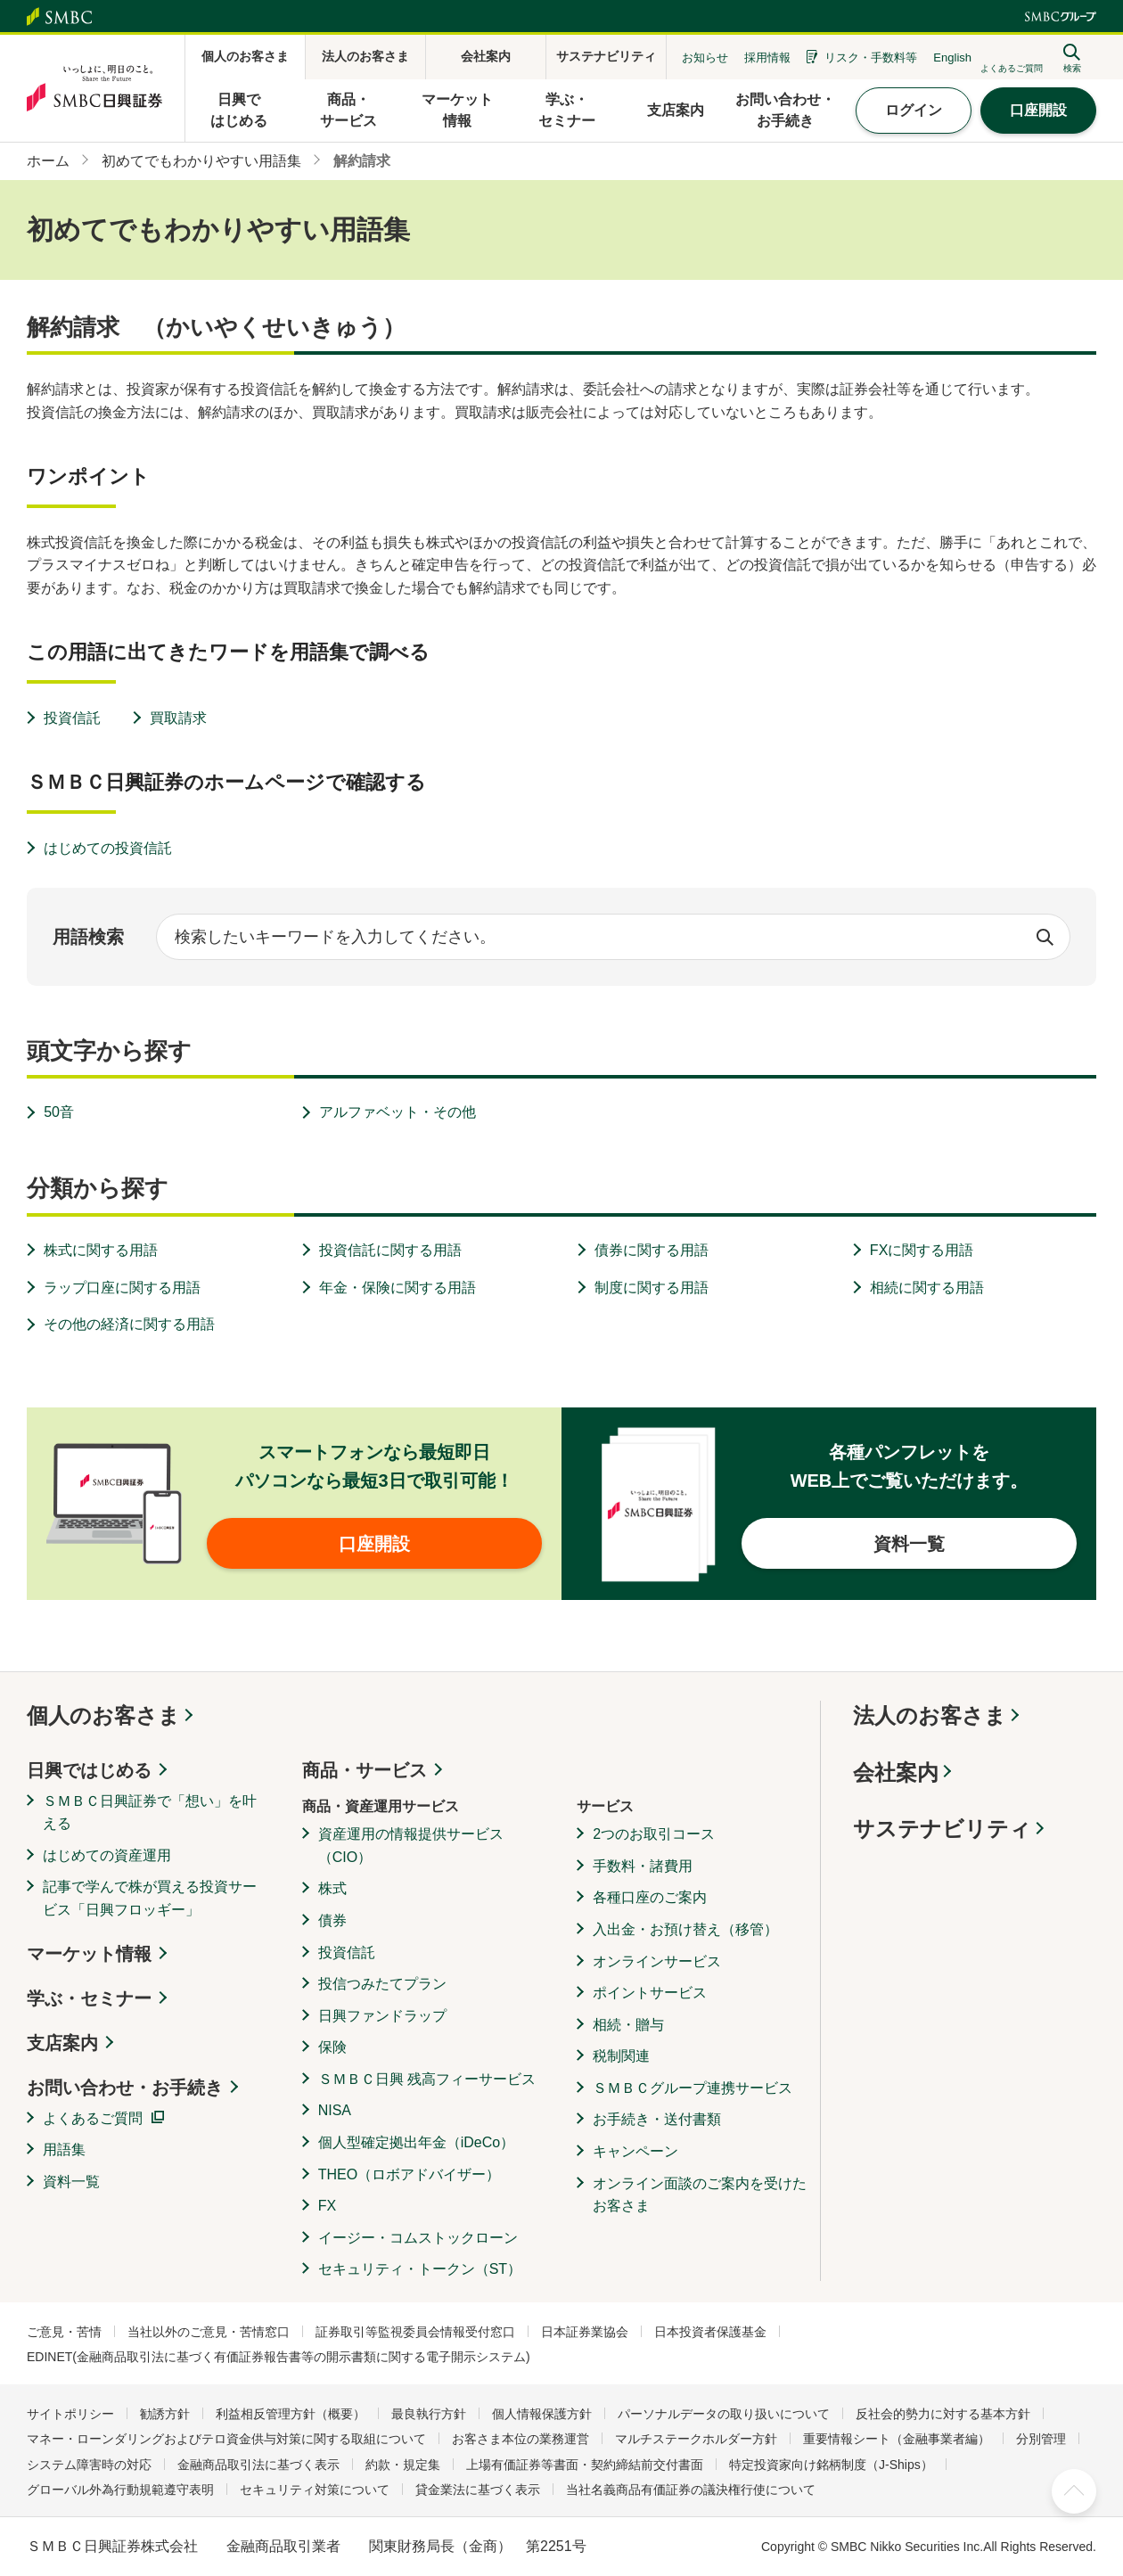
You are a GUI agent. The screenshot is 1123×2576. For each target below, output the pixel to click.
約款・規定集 (402, 2464)
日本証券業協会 (584, 2332)
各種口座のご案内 (650, 1897)
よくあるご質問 (93, 2118)
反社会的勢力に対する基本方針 (943, 2414)
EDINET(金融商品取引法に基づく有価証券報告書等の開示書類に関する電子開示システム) (278, 2357)
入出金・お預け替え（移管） (685, 1929)
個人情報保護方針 (542, 2414)
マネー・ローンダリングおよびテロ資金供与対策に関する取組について (226, 2439)
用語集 (64, 2149)
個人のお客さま (103, 1715)
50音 (59, 1112)
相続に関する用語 (927, 1287)
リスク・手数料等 (870, 57)
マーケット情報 (89, 1954)
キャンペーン (635, 2151)
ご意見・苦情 (64, 2332)
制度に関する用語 (651, 1287)
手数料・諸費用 (643, 1866)
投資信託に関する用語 (390, 1250)
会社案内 (896, 1772)
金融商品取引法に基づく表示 (258, 2464)
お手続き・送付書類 (657, 2119)
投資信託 (72, 718)
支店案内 (62, 2043)
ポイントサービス (650, 1992)
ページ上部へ (1074, 2491)
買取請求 (178, 718)
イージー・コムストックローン (418, 2237)
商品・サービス (364, 1770)
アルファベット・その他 (397, 1112)
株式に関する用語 (101, 1250)
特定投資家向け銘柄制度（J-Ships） (831, 2464)
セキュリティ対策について (314, 2489)
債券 (332, 1920)
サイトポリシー (70, 2414)
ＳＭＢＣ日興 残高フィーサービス (427, 2079)
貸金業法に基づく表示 (477, 2489)
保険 (332, 2047)
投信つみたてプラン (382, 1983)
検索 (1044, 937)
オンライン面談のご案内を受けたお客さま (700, 2195)
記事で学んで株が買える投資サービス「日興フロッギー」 (150, 1898)
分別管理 (1041, 2439)
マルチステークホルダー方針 (696, 2439)
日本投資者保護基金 (710, 2332)
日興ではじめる (89, 1770)
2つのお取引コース (654, 1834)
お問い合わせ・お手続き (125, 2087)
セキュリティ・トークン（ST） (419, 2269)
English (952, 57)
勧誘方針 (165, 2414)
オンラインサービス (657, 1961)
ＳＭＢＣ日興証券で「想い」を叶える (150, 1812)
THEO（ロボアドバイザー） (409, 2174)
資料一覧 (71, 2181)
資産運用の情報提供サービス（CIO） (411, 1845)
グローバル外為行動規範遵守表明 (120, 2489)
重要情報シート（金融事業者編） (896, 2439)
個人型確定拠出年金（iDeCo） (416, 2142)
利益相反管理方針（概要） (290, 2414)
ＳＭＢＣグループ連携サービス (692, 2088)
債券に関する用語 (651, 1250)
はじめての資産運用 (107, 1855)
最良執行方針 (428, 2414)
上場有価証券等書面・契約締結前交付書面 (584, 2464)
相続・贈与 (628, 2024)
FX (327, 2205)
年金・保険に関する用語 (397, 1287)
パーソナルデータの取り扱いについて (724, 2414)
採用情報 (767, 57)
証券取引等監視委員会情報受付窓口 (415, 2332)
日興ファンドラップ (382, 2015)
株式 (332, 1888)
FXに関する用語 (921, 1250)
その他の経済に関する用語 (129, 1324)
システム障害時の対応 (89, 2464)
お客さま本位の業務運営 (520, 2439)
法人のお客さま (929, 1715)
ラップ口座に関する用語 (122, 1287)
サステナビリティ (942, 1829)
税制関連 (621, 2055)
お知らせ (705, 57)
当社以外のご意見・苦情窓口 (208, 2332)
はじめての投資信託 (108, 848)
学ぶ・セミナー (89, 1998)
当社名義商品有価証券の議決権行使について (691, 2489)
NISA (334, 2110)
